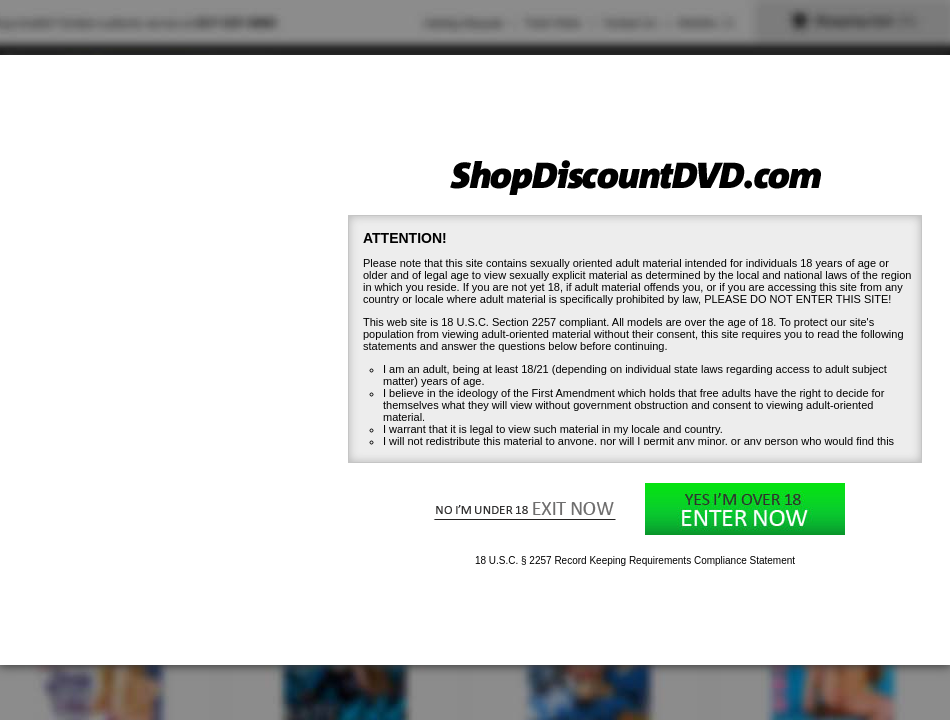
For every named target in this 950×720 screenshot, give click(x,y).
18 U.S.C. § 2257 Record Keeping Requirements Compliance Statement (635, 560)
